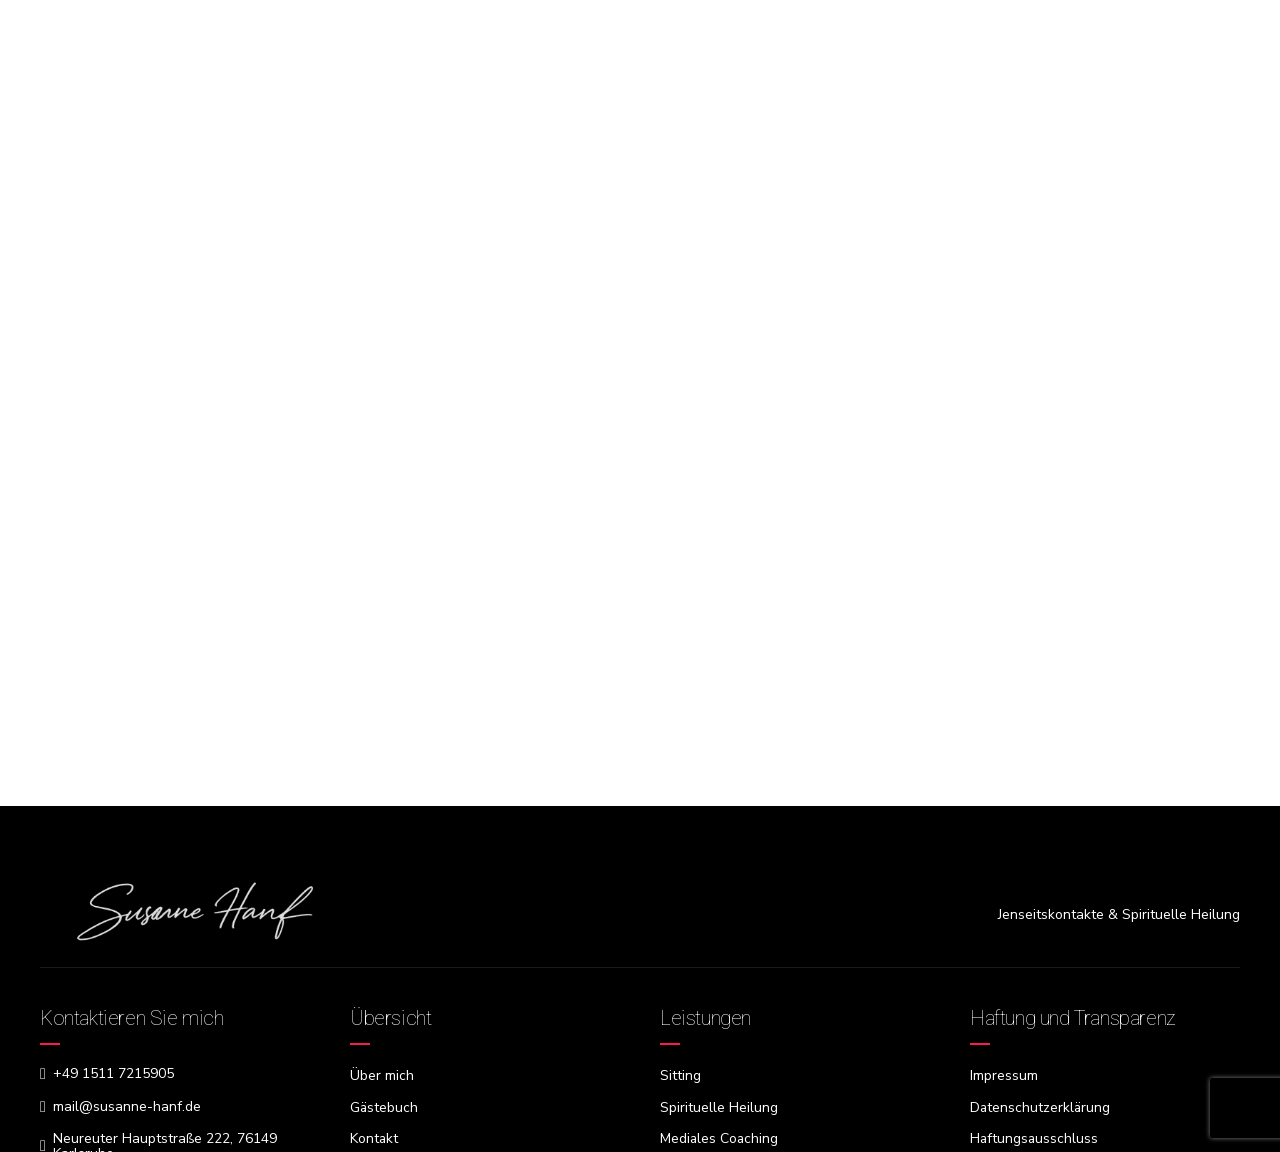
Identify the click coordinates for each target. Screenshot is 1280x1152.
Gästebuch (384, 1106)
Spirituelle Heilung (719, 1106)
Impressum (1004, 1075)
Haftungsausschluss (1035, 1137)
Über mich (382, 1075)
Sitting (680, 1075)
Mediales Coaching (720, 1137)
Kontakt (374, 1137)
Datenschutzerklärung (1041, 1106)
